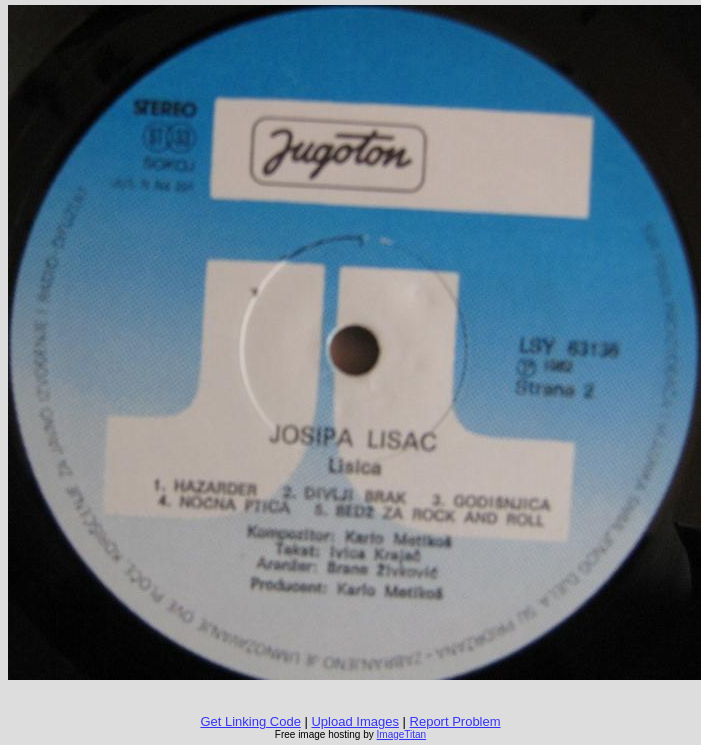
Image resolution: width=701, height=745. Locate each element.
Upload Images (354, 721)
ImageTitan (402, 734)
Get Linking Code (250, 721)
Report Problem (455, 721)
